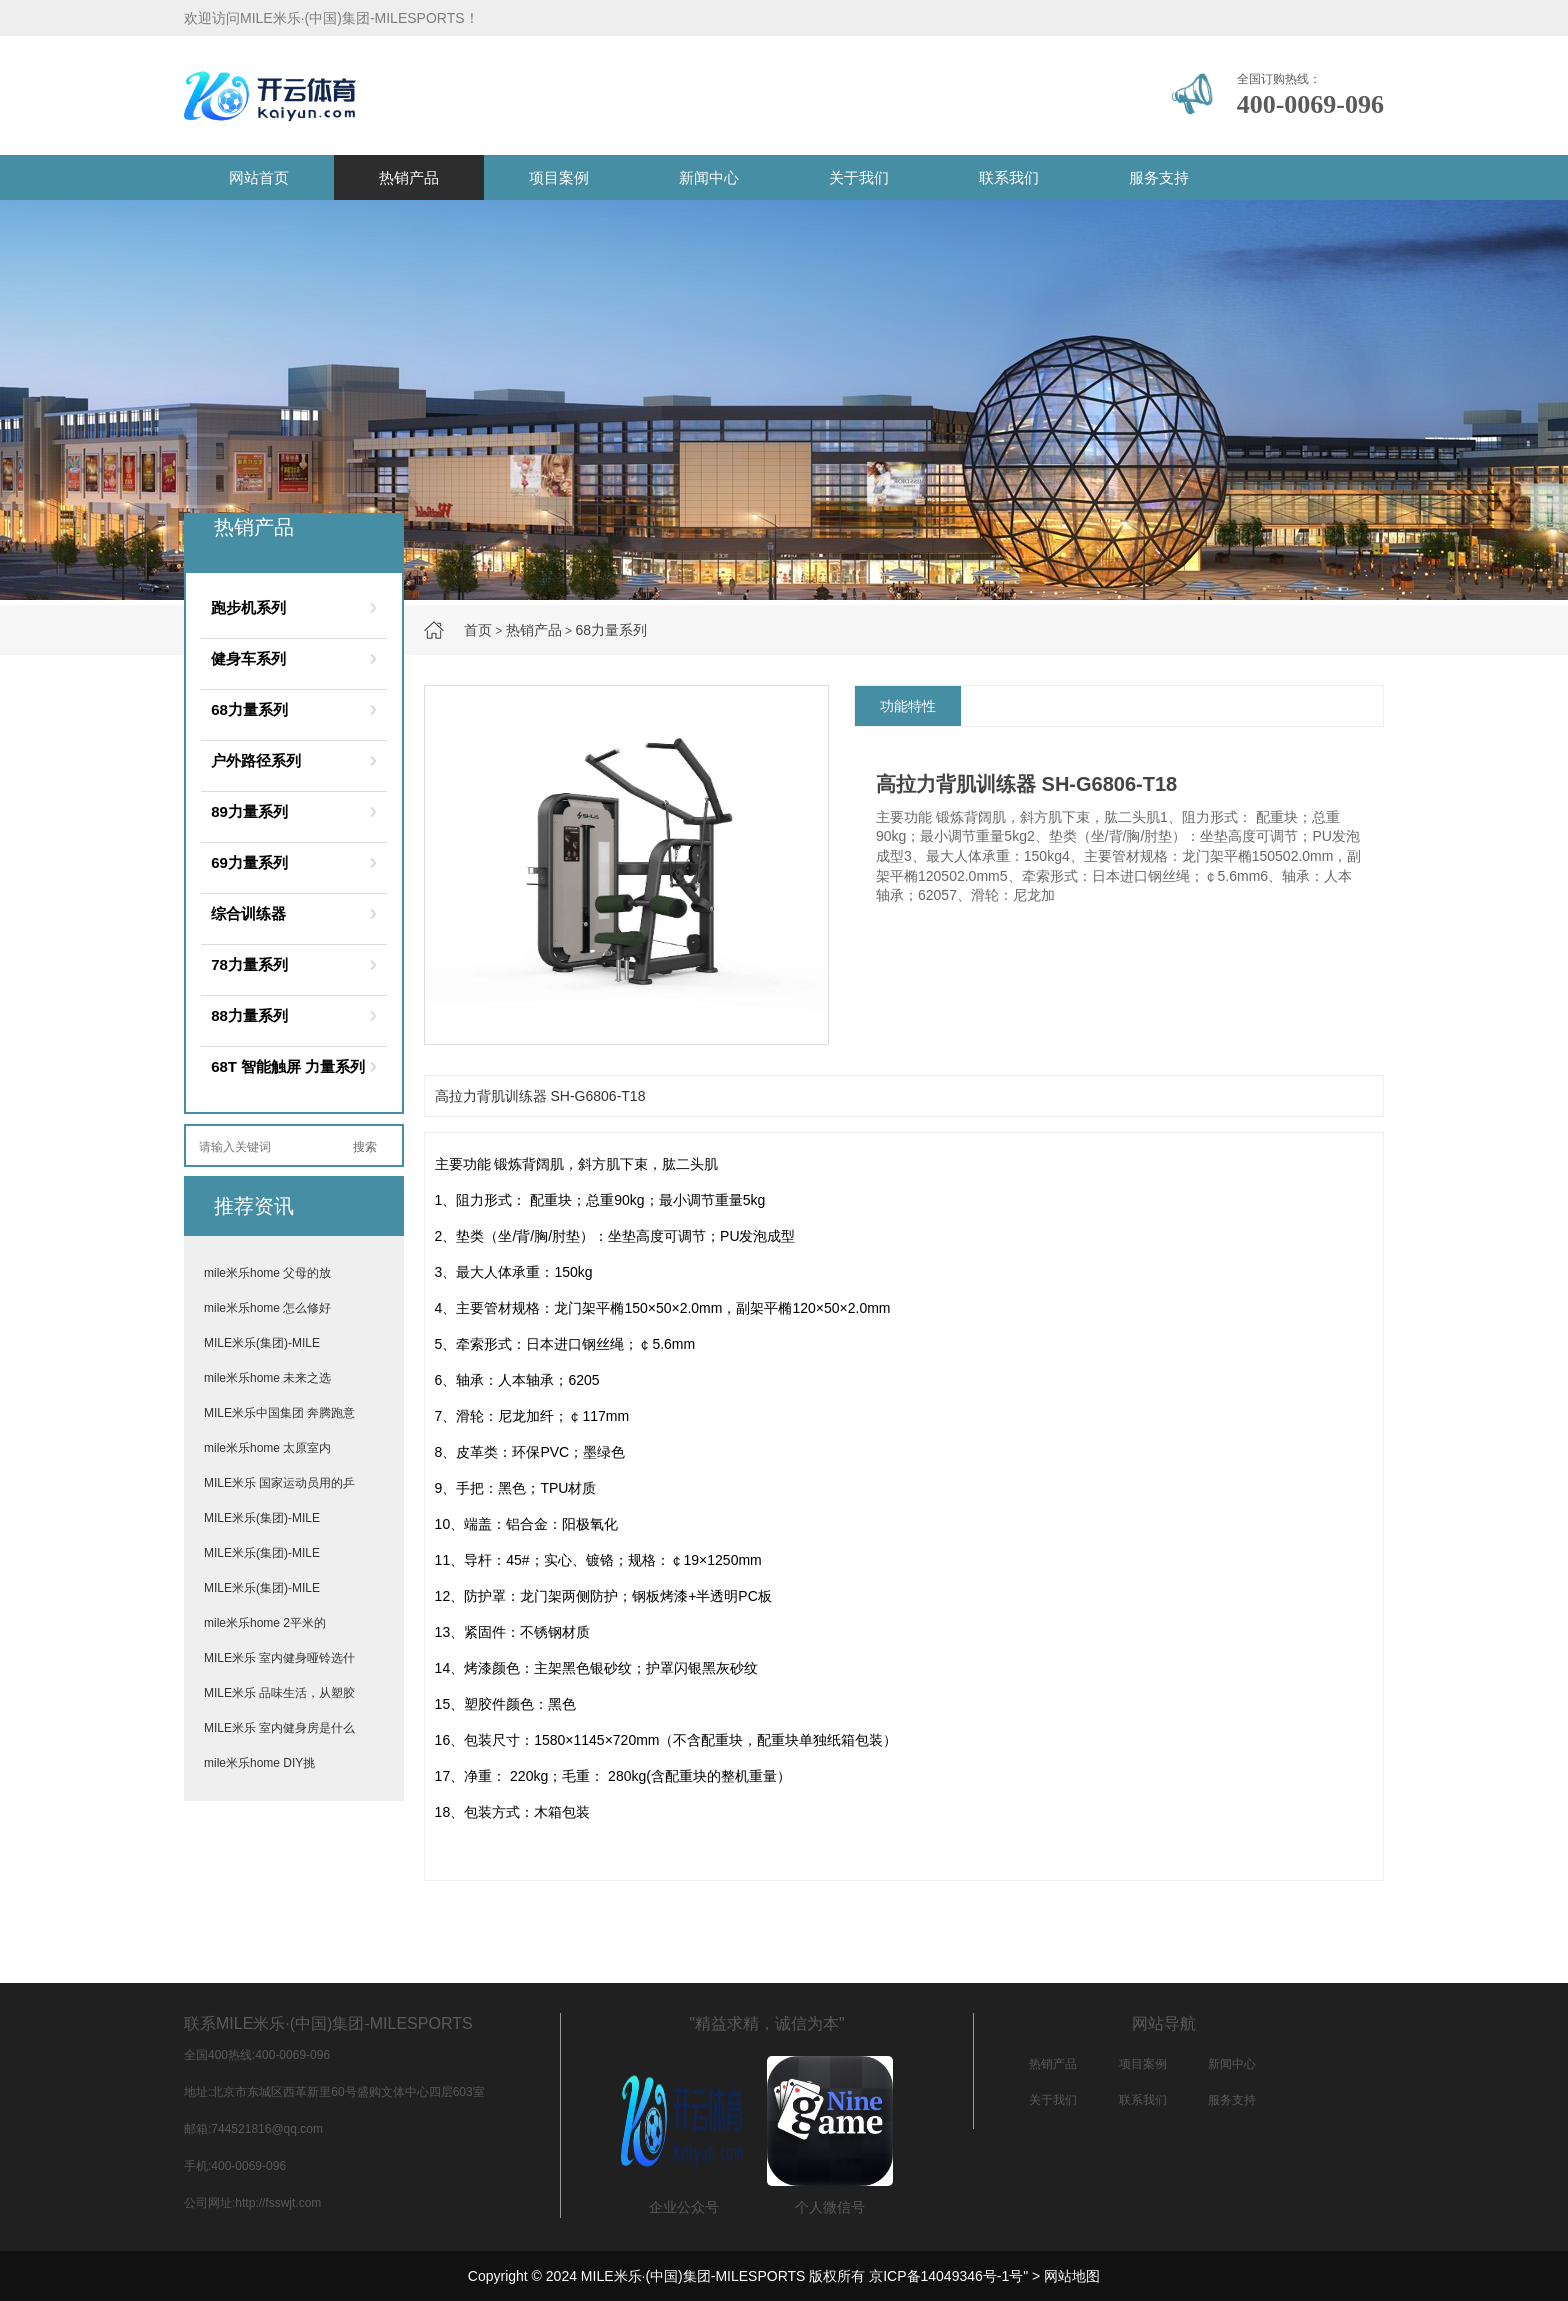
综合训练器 (248, 913)
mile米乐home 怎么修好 (267, 1308)
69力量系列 (249, 862)
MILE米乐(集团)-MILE (262, 1343)
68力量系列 (611, 630)
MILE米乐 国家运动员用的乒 (279, 1483)
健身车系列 (248, 658)
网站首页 (259, 177)
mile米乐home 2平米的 (265, 1623)
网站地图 (1072, 2276)
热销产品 (409, 177)
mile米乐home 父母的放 (267, 1273)
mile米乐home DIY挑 (259, 1763)
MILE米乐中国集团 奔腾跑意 (279, 1413)
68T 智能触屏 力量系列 (288, 1066)
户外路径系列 (256, 760)
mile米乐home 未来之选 (267, 1378)
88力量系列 (249, 1015)
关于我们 (859, 177)
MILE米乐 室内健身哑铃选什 (279, 1658)
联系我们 (1009, 177)
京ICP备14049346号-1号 (946, 2276)
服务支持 (1159, 177)
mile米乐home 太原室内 (267, 1448)
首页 (478, 630)
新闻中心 (709, 177)
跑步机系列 (248, 607)
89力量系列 (249, 811)
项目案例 (559, 177)
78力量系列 (249, 964)
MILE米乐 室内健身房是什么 (279, 1728)
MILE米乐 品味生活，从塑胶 (279, 1693)
